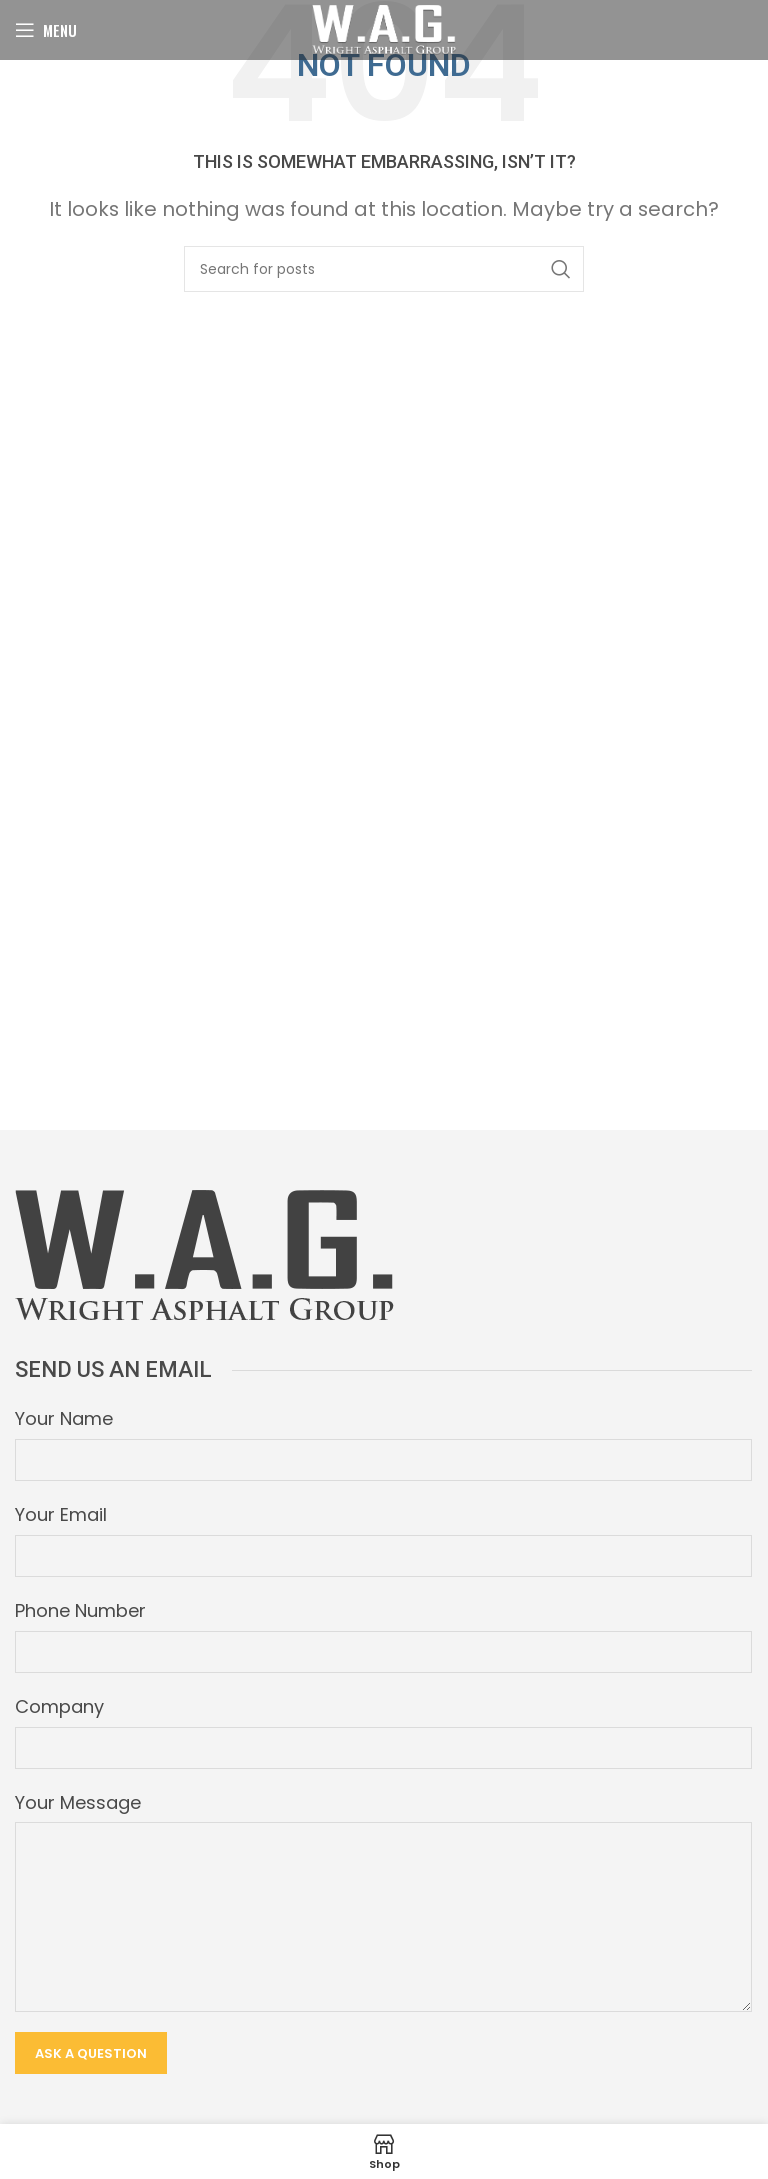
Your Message (78, 1802)
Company (59, 1706)
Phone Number (80, 1610)
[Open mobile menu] (46, 30)
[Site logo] (383, 28)
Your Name (64, 1418)
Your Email (61, 1514)
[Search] (384, 269)
